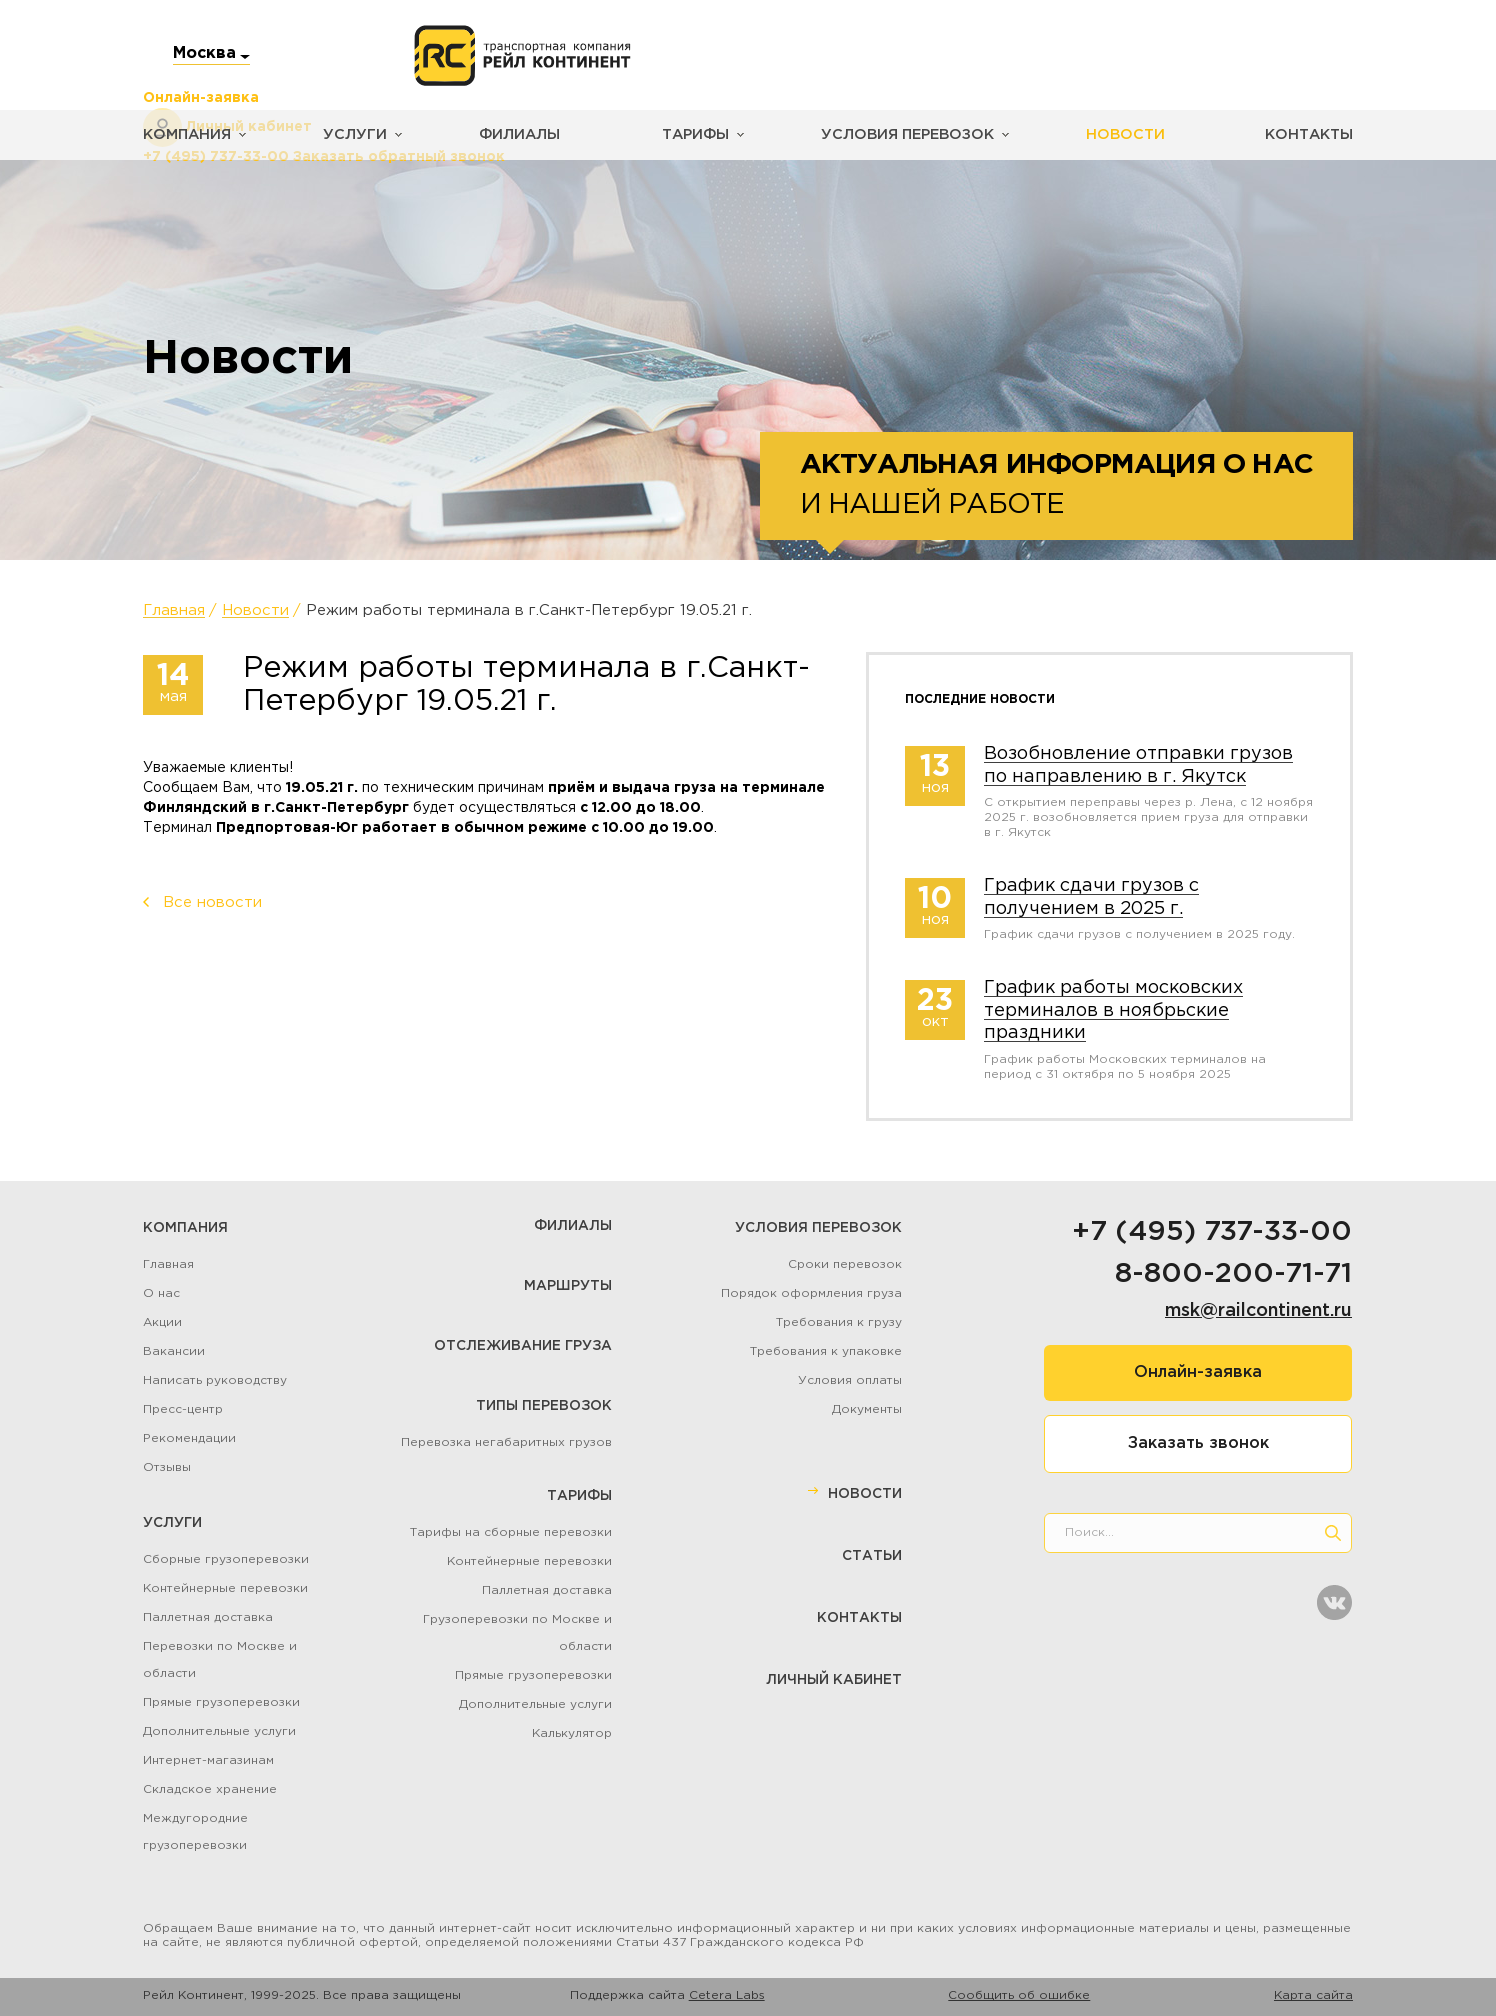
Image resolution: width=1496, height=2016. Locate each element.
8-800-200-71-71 (1233, 1274)
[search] (1333, 1533)
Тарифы (685, 135)
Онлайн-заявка (1198, 1372)
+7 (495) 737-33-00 (1212, 1232)
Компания (185, 135)
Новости (1106, 135)
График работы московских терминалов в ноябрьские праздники (1113, 1010)
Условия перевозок (893, 135)
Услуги (349, 135)
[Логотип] (522, 56)
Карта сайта (1313, 1995)
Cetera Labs (727, 1995)
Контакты (1310, 135)
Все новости (212, 902)
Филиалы (510, 135)
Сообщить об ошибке (1019, 1995)
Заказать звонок (1198, 1443)
